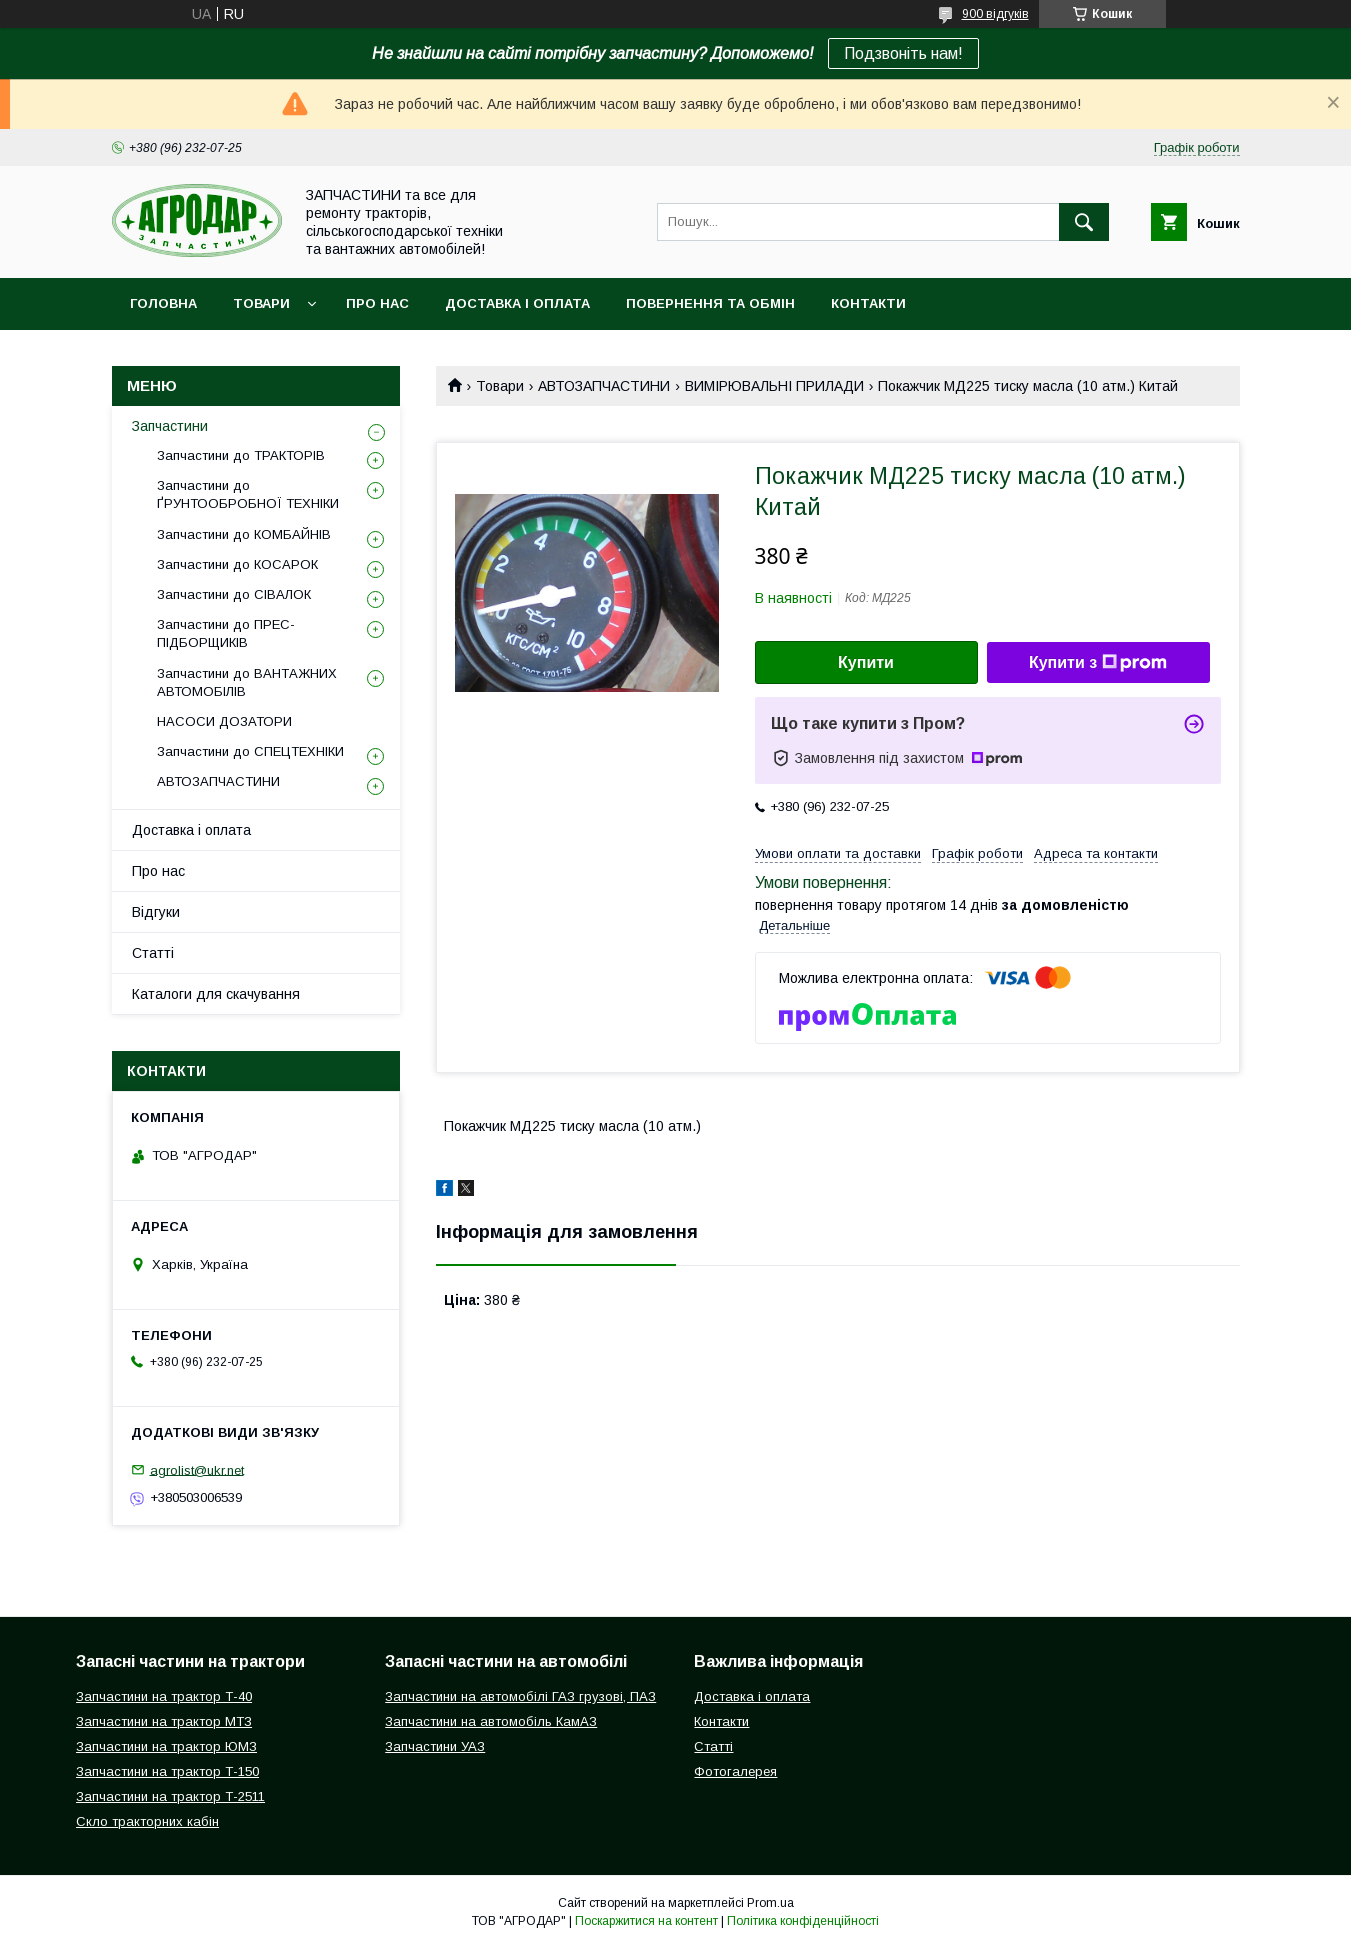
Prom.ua (770, 1903)
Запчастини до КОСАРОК (237, 564)
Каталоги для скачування (216, 994)
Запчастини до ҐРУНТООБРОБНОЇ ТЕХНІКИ (248, 494)
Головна (163, 303)
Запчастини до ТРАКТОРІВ (241, 455)
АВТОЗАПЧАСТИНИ (604, 386)
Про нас (377, 303)
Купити (866, 662)
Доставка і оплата (517, 303)
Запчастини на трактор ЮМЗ (166, 1746)
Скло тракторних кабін (147, 1821)
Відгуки (156, 912)
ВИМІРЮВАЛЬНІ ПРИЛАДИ (774, 386)
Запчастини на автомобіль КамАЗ (491, 1721)
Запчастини (170, 426)
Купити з (1098, 663)
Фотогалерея (735, 1771)
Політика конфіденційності (803, 1921)
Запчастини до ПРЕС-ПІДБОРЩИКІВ (226, 633)
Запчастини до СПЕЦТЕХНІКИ (250, 751)
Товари (261, 303)
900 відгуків (995, 14)
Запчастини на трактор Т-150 (167, 1771)
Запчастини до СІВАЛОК (234, 594)
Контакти (868, 303)
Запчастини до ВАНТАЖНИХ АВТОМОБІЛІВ (247, 682)
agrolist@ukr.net (197, 1469)
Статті (153, 953)
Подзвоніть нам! (903, 53)
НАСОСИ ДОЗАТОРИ (224, 721)
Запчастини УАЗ (435, 1746)
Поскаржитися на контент (646, 1921)
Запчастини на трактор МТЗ (164, 1721)
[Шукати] (1084, 222)
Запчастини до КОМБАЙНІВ (244, 534)
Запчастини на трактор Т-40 (164, 1696)
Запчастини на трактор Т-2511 (170, 1796)
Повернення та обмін (710, 303)
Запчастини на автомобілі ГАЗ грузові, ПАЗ (520, 1696)
